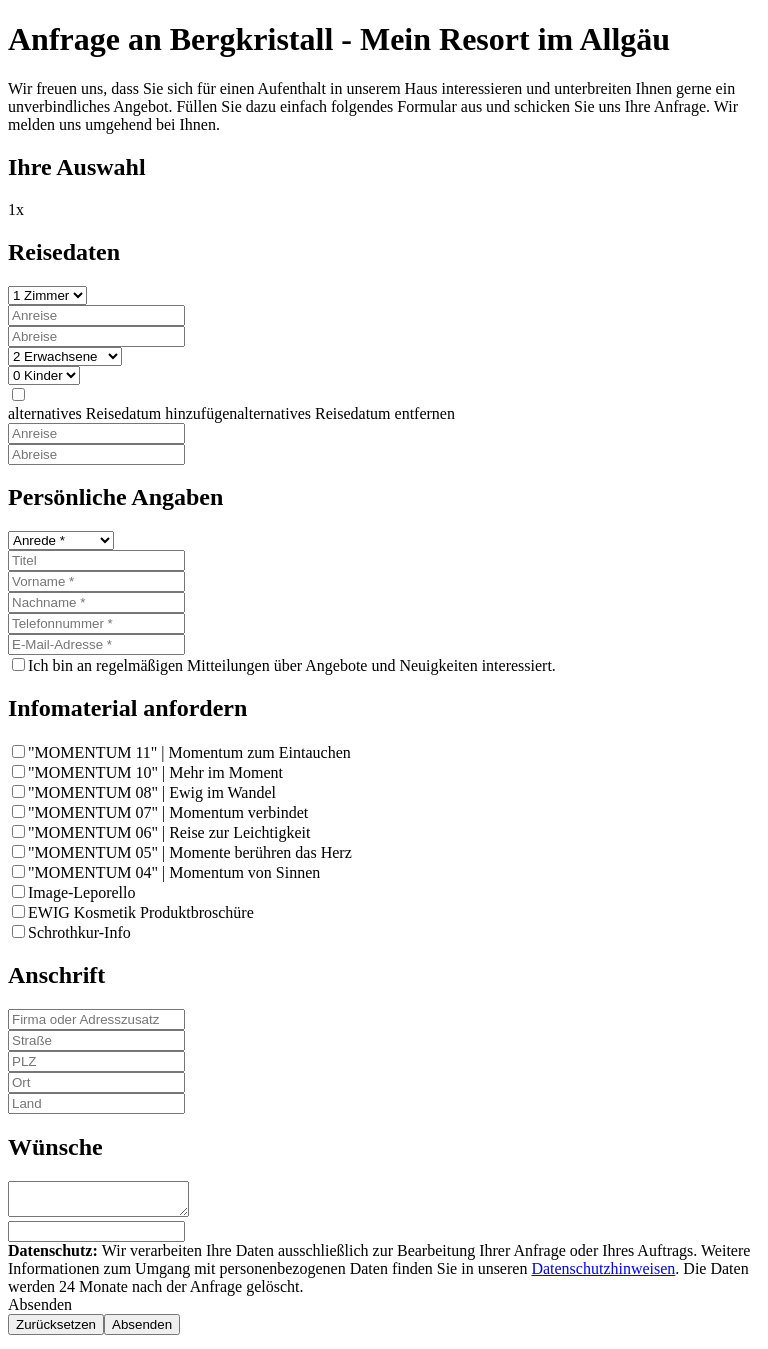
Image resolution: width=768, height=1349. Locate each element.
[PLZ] (96, 1061)
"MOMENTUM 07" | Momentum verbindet (168, 812)
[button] (231, 413)
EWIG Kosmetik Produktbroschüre (141, 912)
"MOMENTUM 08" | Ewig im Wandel (152, 792)
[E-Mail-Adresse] (96, 644)
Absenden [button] (40, 1310)
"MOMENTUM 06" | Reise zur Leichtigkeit (169, 832)
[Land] (96, 1103)
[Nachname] (96, 602)
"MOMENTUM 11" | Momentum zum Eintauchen (189, 752)
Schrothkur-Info (79, 932)
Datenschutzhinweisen (603, 1274)
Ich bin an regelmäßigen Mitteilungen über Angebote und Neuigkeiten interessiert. (292, 665)
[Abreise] (96, 336)
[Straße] (96, 1040)
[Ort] (96, 1082)
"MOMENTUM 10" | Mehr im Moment (155, 772)
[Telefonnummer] (96, 623)
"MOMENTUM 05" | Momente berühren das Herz (190, 852)
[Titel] (96, 560)
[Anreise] (96, 315)
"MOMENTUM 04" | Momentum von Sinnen (174, 872)
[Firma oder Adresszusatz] (96, 1019)
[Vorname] (96, 581)
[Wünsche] (108, 1202)
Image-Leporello (82, 892)
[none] (18, 394)
